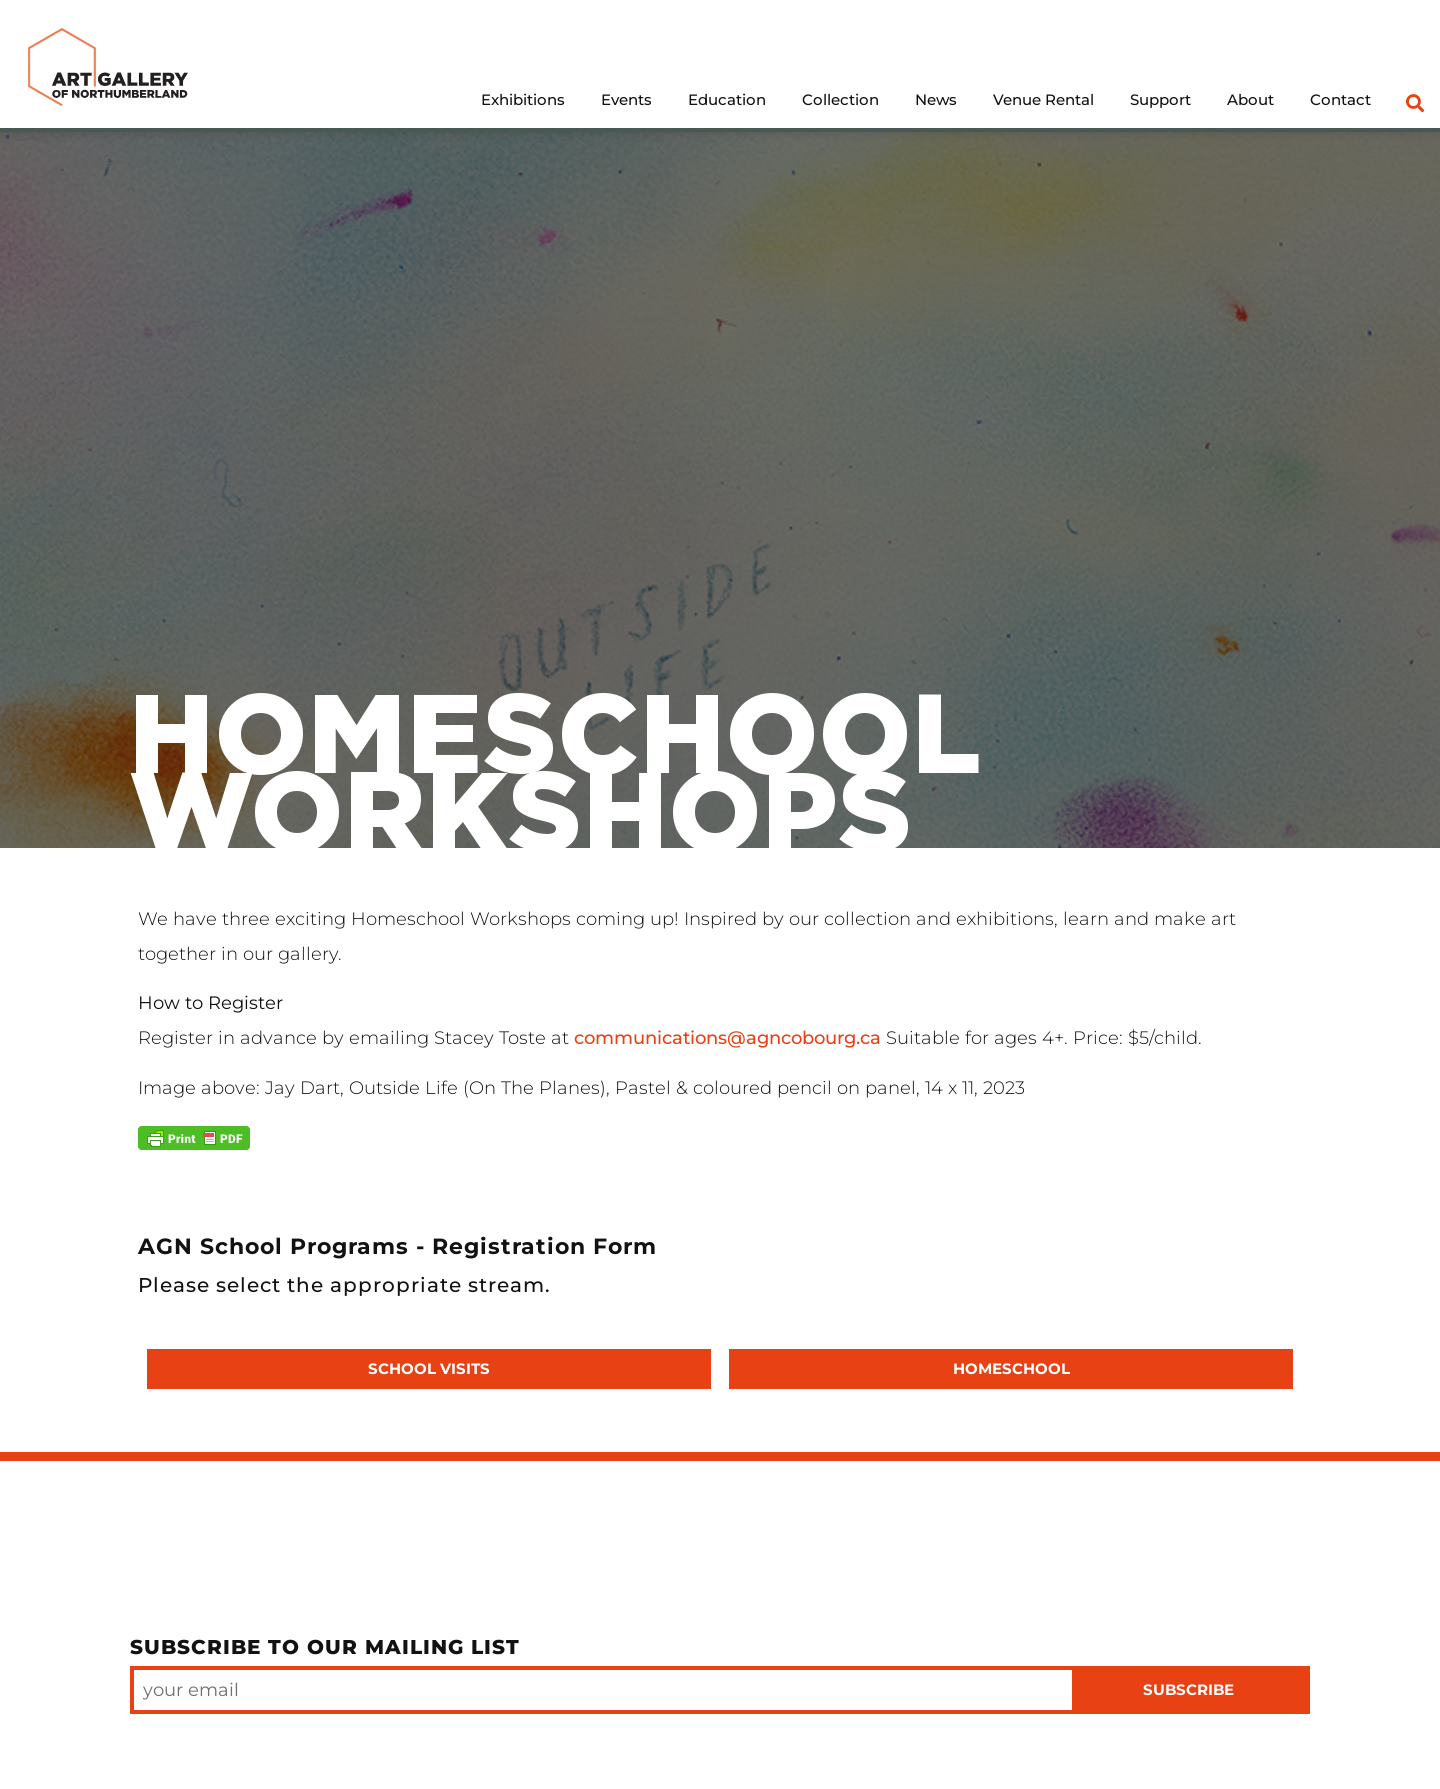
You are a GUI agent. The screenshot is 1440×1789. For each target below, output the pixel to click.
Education (727, 99)
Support (1160, 99)
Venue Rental (1043, 99)
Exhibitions (523, 99)
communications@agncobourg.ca (725, 1038)
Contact (1340, 99)
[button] (1414, 102)
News (936, 99)
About (1250, 99)
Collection (840, 99)
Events (626, 99)
